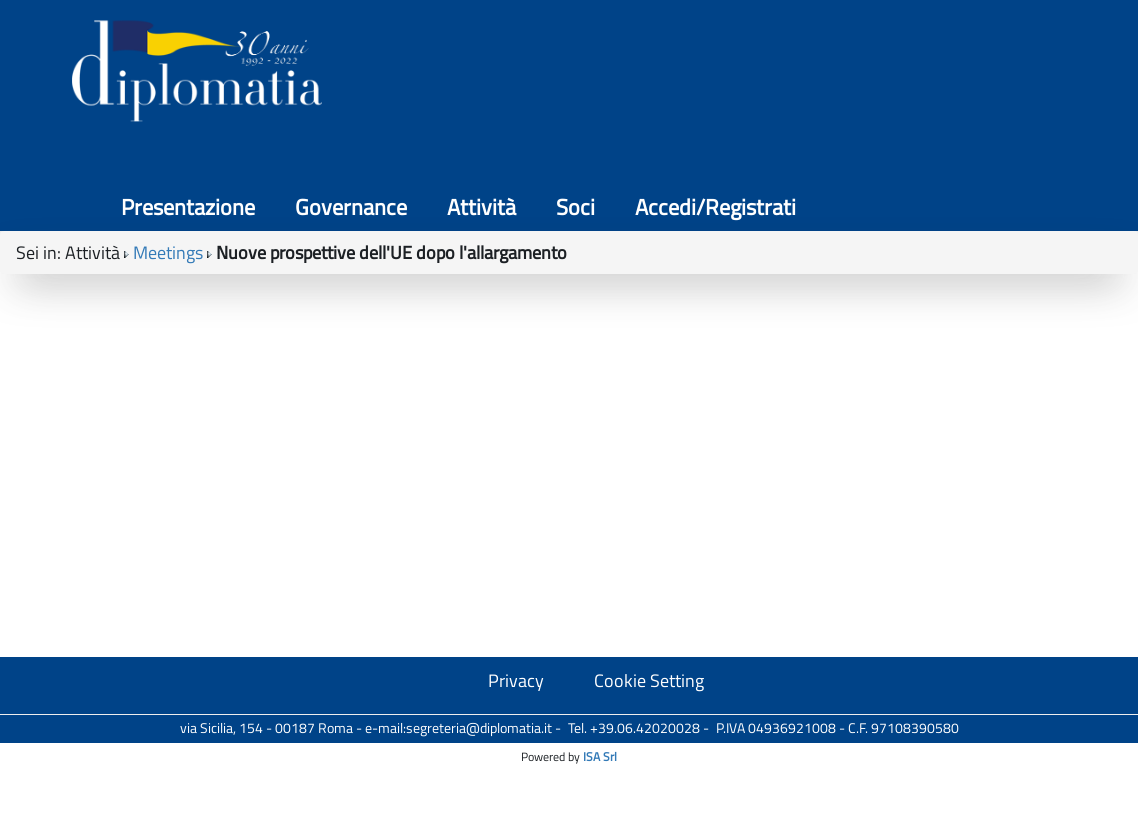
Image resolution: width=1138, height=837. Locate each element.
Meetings (168, 180)
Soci (867, 80)
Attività (773, 80)
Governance (643, 80)
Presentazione (480, 80)
